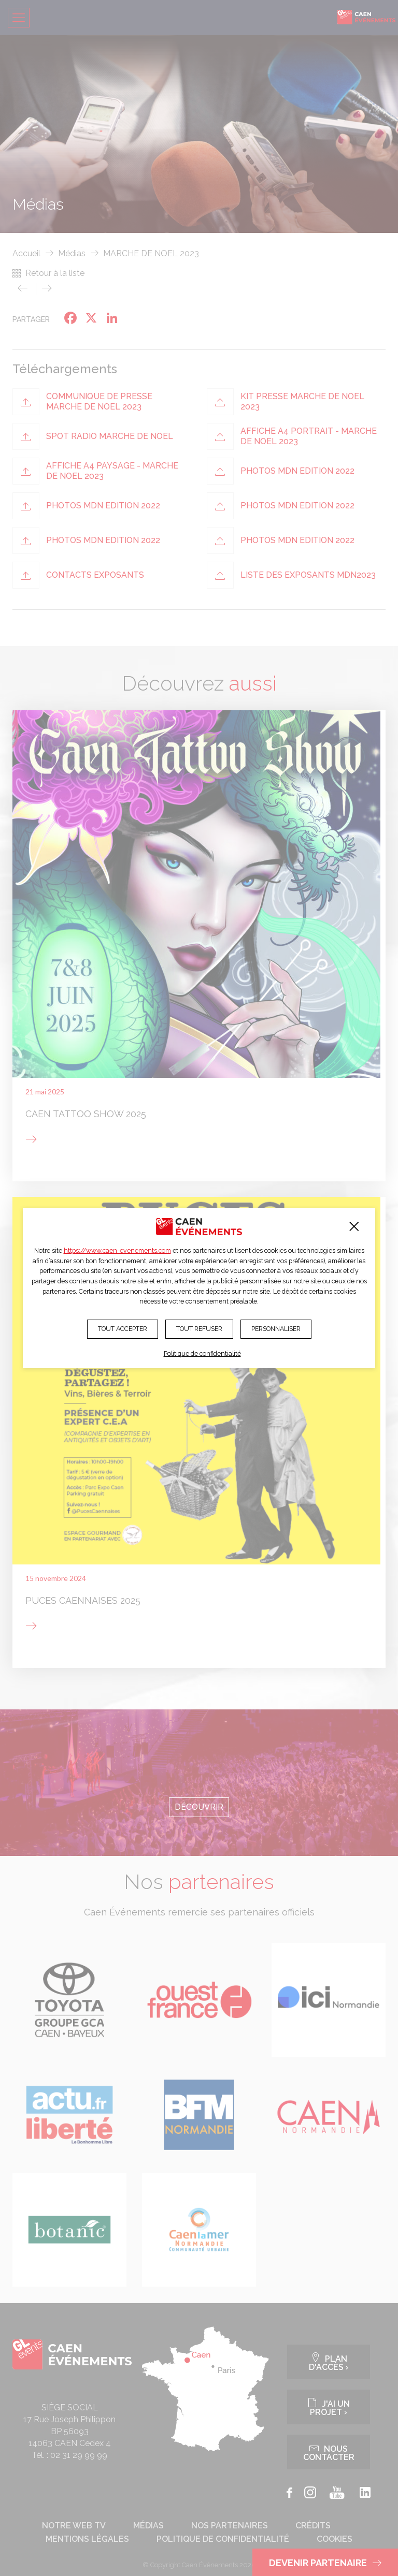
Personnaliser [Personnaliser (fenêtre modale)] (276, 1329)
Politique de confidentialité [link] (202, 1353)
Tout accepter (122, 1329)
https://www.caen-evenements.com (117, 1250)
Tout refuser (199, 1329)
